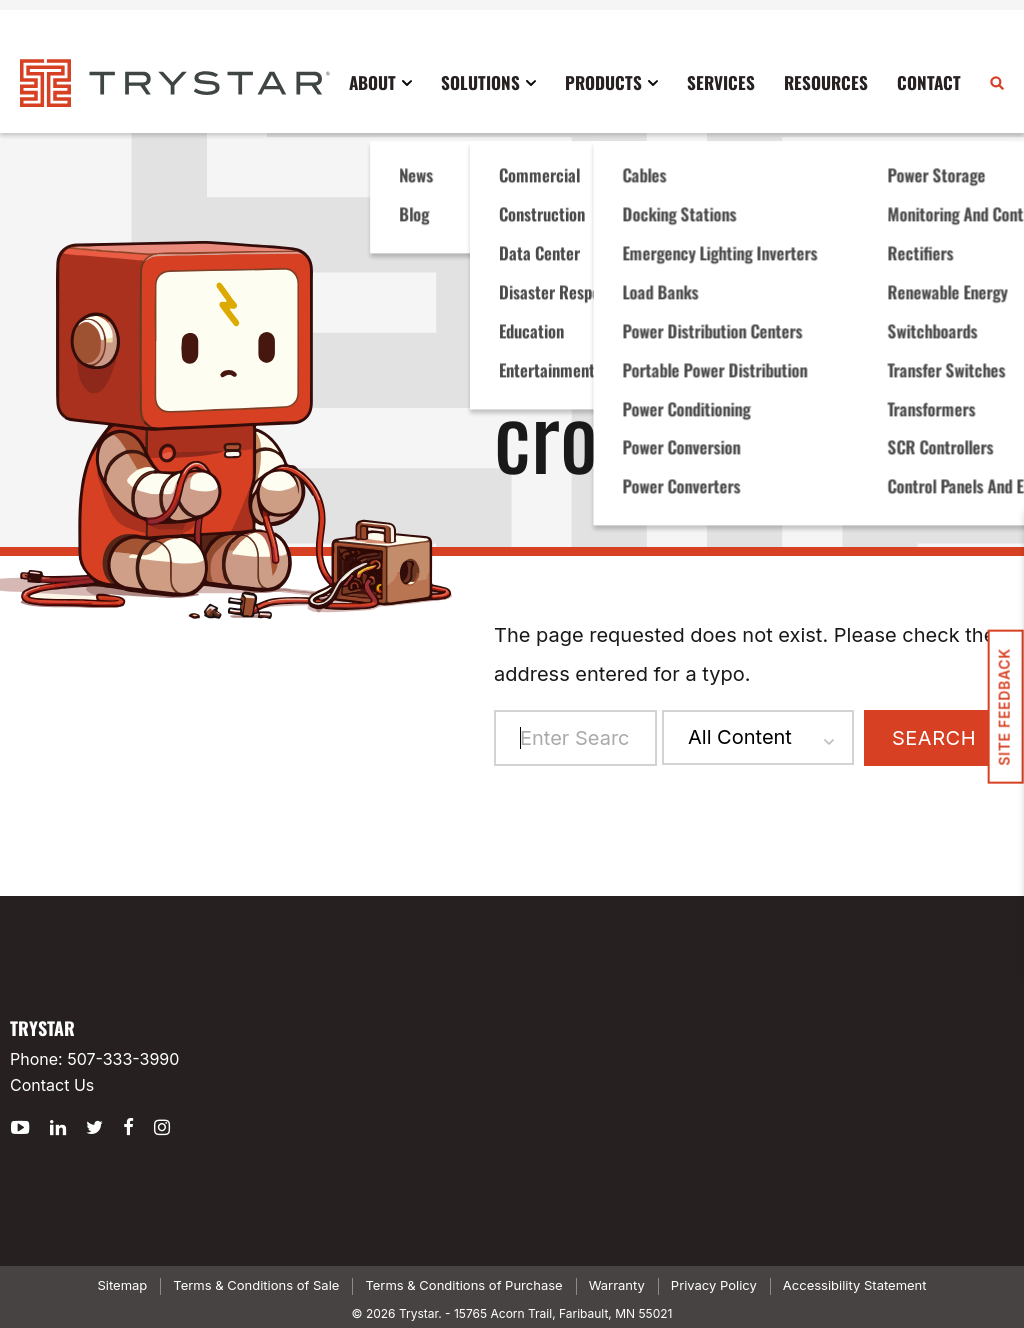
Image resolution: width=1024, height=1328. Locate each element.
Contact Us (52, 1085)
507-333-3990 (123, 1059)
